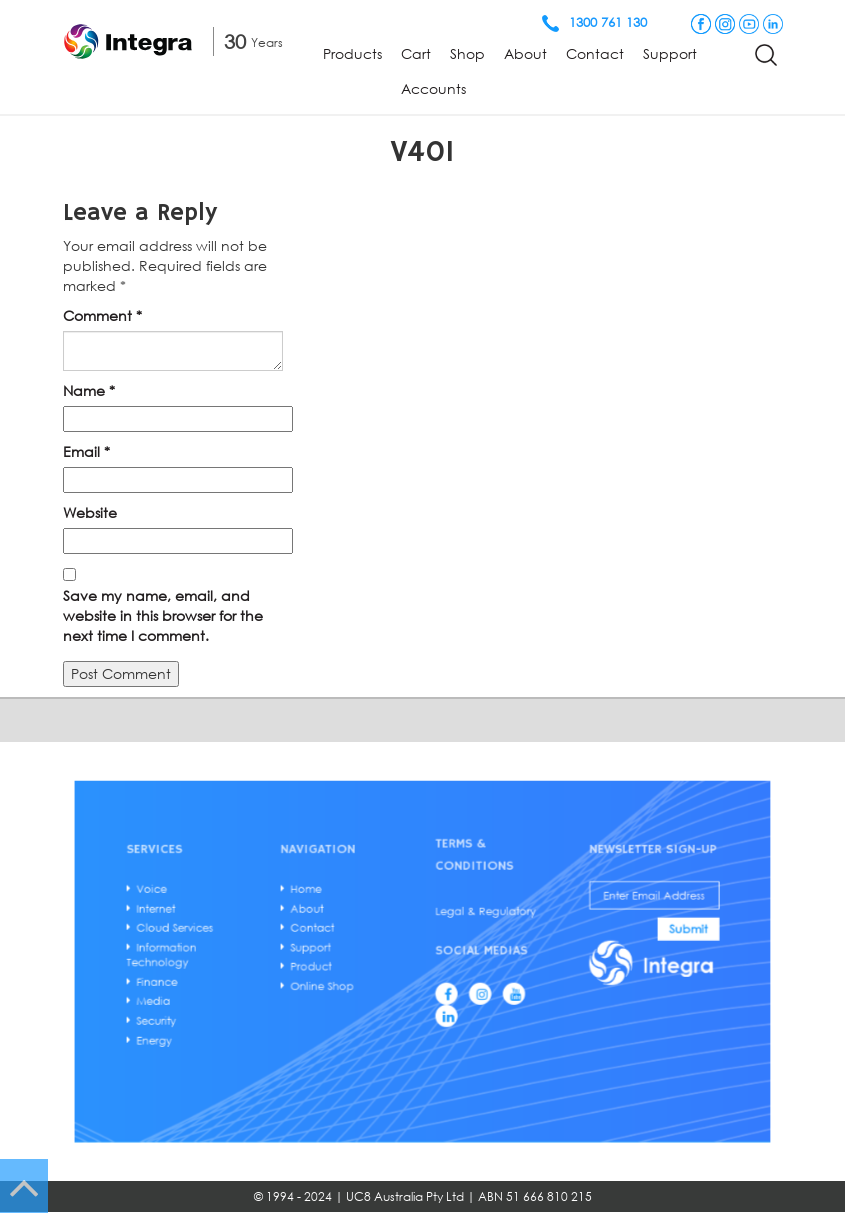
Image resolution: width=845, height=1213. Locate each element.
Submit (642, 934)
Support (670, 53)
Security (201, 1010)
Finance (202, 978)
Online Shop (339, 981)
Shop (467, 53)
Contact (595, 53)
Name (89, 390)
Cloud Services (216, 933)
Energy (199, 1026)
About (525, 53)
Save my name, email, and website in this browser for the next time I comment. (163, 615)
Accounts (433, 88)
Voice (197, 901)
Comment (102, 315)
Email (86, 451)
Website (90, 512)
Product (330, 965)
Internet (201, 917)
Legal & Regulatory (474, 919)
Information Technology (206, 956)
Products (352, 53)
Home (326, 901)
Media (199, 994)
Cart (416, 53)
